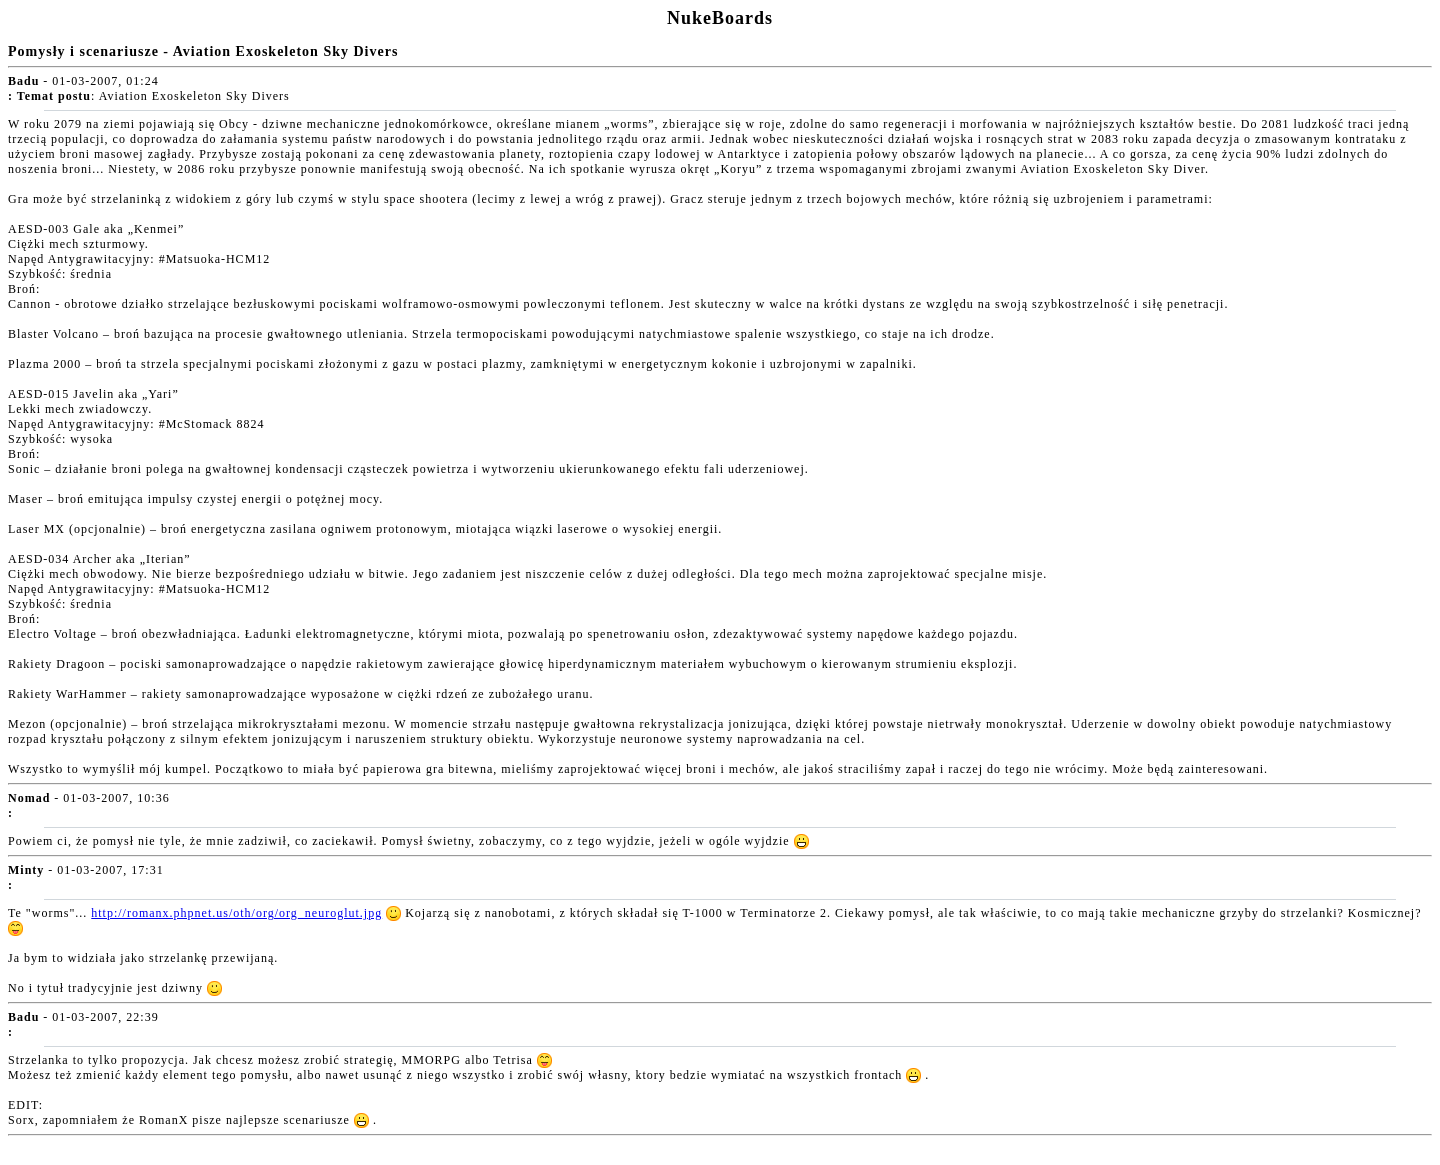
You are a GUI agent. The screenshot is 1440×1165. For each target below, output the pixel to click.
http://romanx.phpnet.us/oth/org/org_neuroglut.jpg (236, 913)
